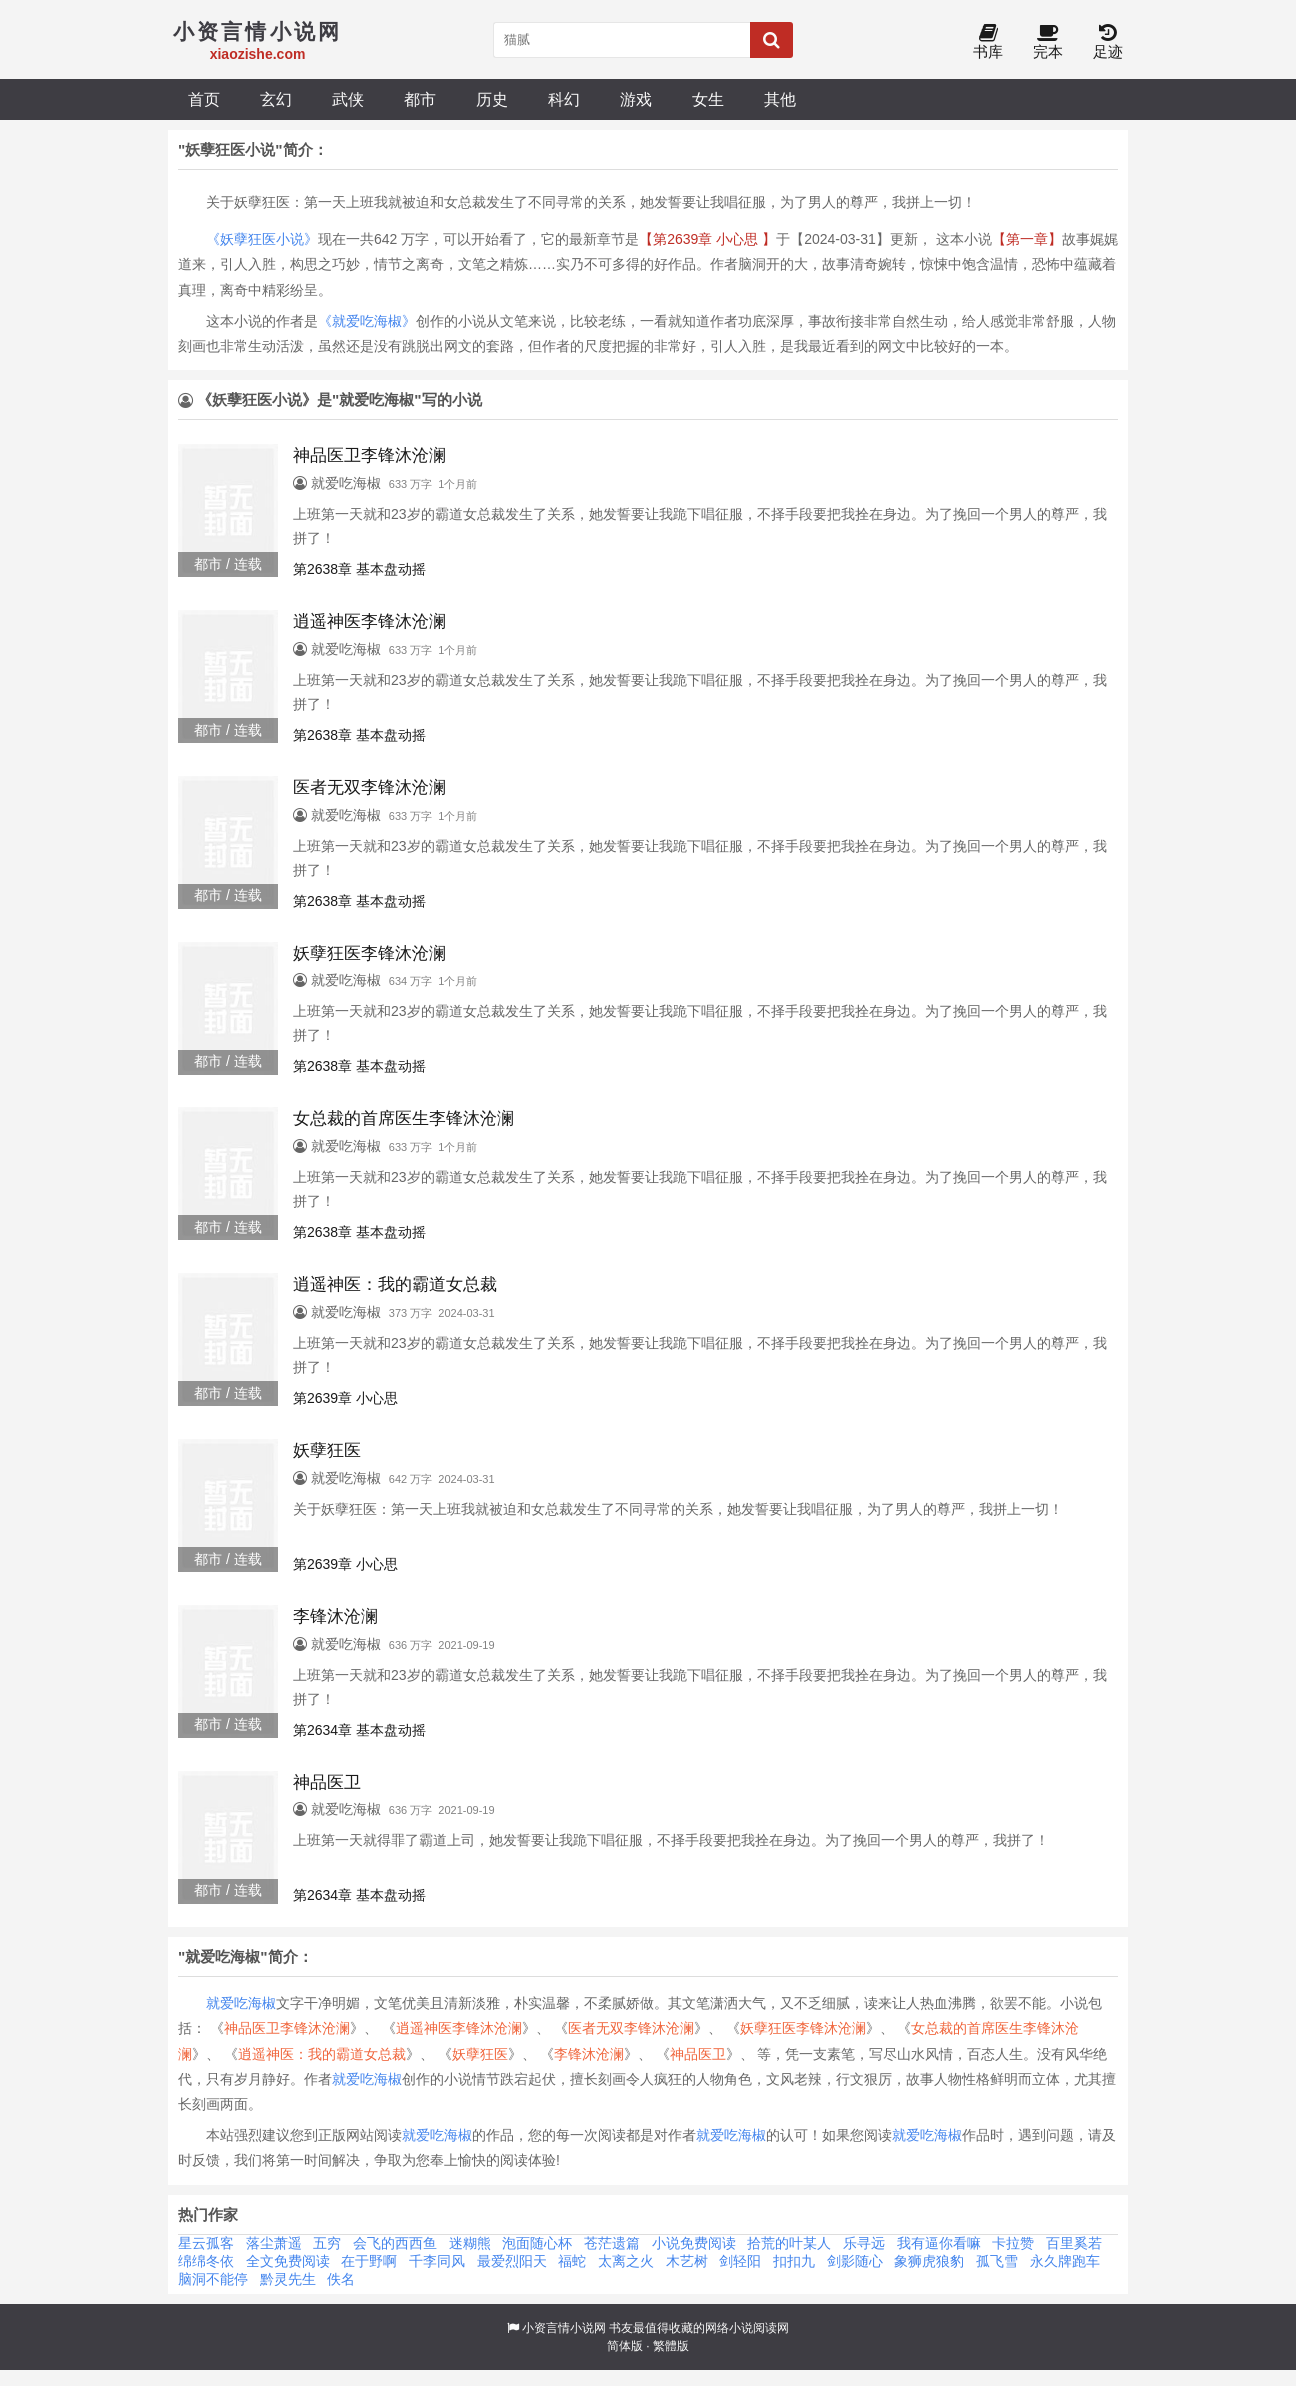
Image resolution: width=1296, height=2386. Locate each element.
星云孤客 (206, 2243)
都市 (420, 99)
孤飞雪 (997, 2261)
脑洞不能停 (213, 2279)
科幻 (564, 99)
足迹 (1108, 42)
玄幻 (276, 99)
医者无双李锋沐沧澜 (631, 2028)
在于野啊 (369, 2261)
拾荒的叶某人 (789, 2243)
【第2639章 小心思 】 (707, 239)
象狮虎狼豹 (929, 2261)
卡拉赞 (1013, 2243)
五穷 (327, 2243)
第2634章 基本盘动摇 (359, 1730)
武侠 (348, 99)
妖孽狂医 (480, 2054)
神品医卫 (698, 2054)
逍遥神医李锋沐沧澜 (459, 2028)
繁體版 (671, 2346)
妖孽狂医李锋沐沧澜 (803, 2028)
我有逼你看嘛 (939, 2243)
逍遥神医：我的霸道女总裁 (322, 2054)
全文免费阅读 (288, 2261)
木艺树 (687, 2261)
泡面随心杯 (537, 2243)
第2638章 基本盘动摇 (359, 569)
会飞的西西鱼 (395, 2243)
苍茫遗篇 (612, 2243)
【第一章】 (1027, 239)
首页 (204, 99)
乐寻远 (864, 2243)
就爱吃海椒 (241, 2003)
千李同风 (437, 2261)
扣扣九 (794, 2261)
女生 (708, 99)
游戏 (636, 99)
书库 (988, 42)
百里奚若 (1074, 2243)
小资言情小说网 (564, 2328)
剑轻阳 (740, 2261)
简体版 (625, 2346)
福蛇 (572, 2261)
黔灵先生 (288, 2279)
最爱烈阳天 (512, 2261)
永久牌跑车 (1065, 2261)
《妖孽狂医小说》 (262, 239)
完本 (1048, 42)
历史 (492, 99)
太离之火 (626, 2261)
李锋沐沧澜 (589, 2054)
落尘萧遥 (274, 2243)
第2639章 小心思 (345, 1398)
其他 (780, 99)
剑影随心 (855, 2261)
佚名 (341, 2279)
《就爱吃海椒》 (367, 321)
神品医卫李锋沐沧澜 (287, 2028)
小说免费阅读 (694, 2243)
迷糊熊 (470, 2243)
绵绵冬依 (206, 2261)
